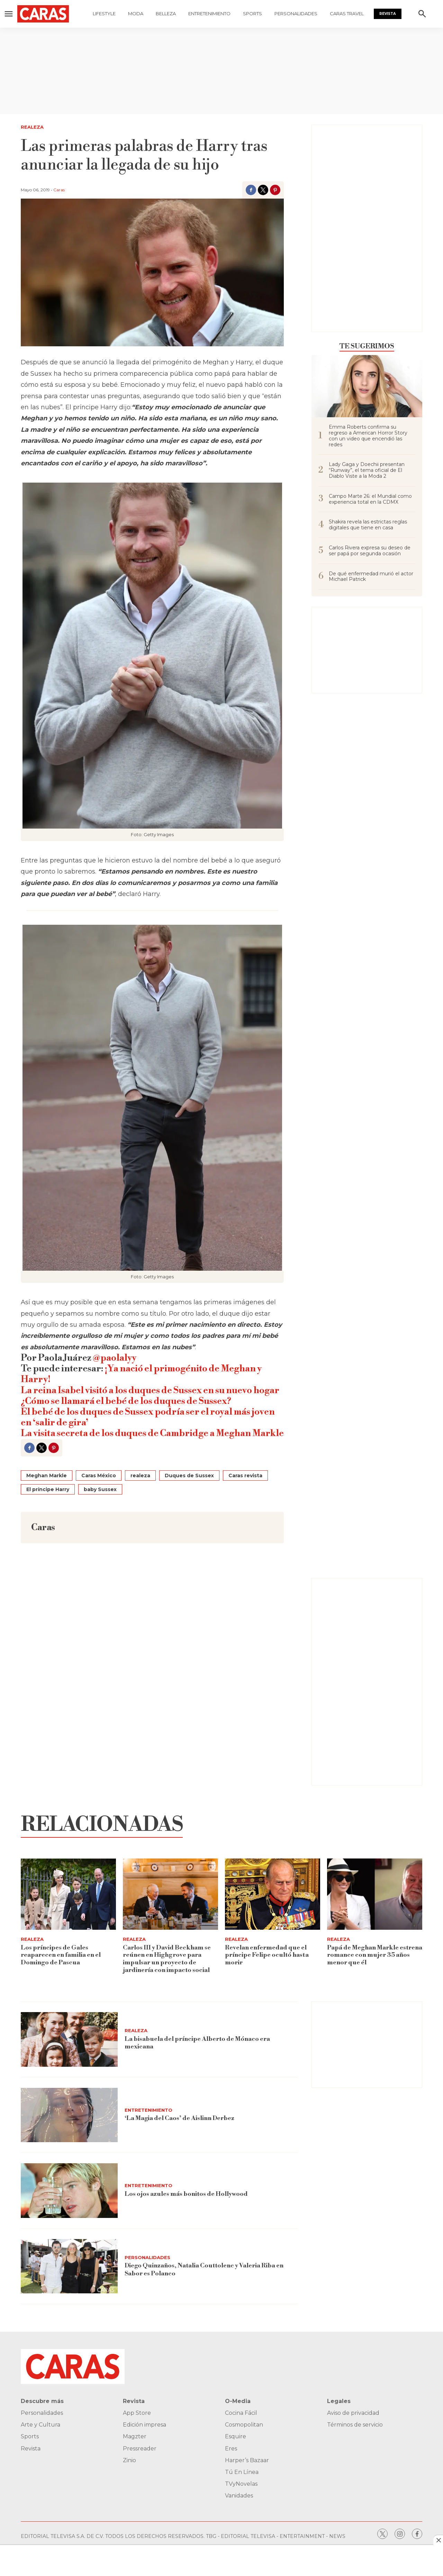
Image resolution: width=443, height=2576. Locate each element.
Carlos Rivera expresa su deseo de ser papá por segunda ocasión (369, 551)
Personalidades (295, 13)
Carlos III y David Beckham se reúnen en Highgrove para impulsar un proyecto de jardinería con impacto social (167, 1959)
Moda (135, 13)
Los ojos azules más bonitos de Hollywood (186, 2194)
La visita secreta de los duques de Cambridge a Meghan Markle (152, 1433)
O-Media (238, 2401)
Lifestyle (104, 13)
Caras (59, 189)
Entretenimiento (209, 13)
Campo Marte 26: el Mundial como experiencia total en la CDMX (370, 499)
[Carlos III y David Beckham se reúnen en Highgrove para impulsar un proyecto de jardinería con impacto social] (170, 1894)
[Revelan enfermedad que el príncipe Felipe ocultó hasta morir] (272, 1894)
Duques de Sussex (189, 1475)
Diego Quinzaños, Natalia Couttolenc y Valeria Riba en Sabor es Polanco (205, 2269)
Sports (252, 13)
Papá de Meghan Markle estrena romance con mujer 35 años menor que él (374, 1955)
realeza (140, 1475)
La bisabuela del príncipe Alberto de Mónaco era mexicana (197, 2043)
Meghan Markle (46, 1475)
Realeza (32, 127)
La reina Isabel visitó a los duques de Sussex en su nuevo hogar (150, 1390)
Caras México (98, 1475)
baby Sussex (100, 1489)
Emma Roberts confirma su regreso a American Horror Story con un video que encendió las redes (368, 435)
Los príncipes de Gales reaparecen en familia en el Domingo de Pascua (61, 1955)
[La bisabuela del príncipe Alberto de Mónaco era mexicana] (69, 2039)
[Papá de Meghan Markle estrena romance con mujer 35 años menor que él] (374, 1894)
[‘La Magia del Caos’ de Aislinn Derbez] (69, 2115)
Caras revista (245, 1475)
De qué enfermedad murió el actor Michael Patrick (371, 577)
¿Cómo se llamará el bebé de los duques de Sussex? (126, 1401)
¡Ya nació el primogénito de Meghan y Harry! (141, 1374)
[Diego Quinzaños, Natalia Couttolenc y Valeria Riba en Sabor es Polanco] (69, 2266)
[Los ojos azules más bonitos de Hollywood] (69, 2190)
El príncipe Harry (47, 1489)
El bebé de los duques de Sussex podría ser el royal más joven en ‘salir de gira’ (148, 1417)
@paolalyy (114, 1357)
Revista (387, 13)
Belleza (166, 13)
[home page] (50, 13)
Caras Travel (347, 13)
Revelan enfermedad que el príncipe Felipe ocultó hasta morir (267, 1955)
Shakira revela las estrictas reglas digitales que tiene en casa (368, 525)
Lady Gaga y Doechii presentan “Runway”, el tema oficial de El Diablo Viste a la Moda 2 (367, 470)
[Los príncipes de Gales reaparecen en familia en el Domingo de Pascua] (68, 1894)
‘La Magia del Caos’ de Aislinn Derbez (180, 2118)
